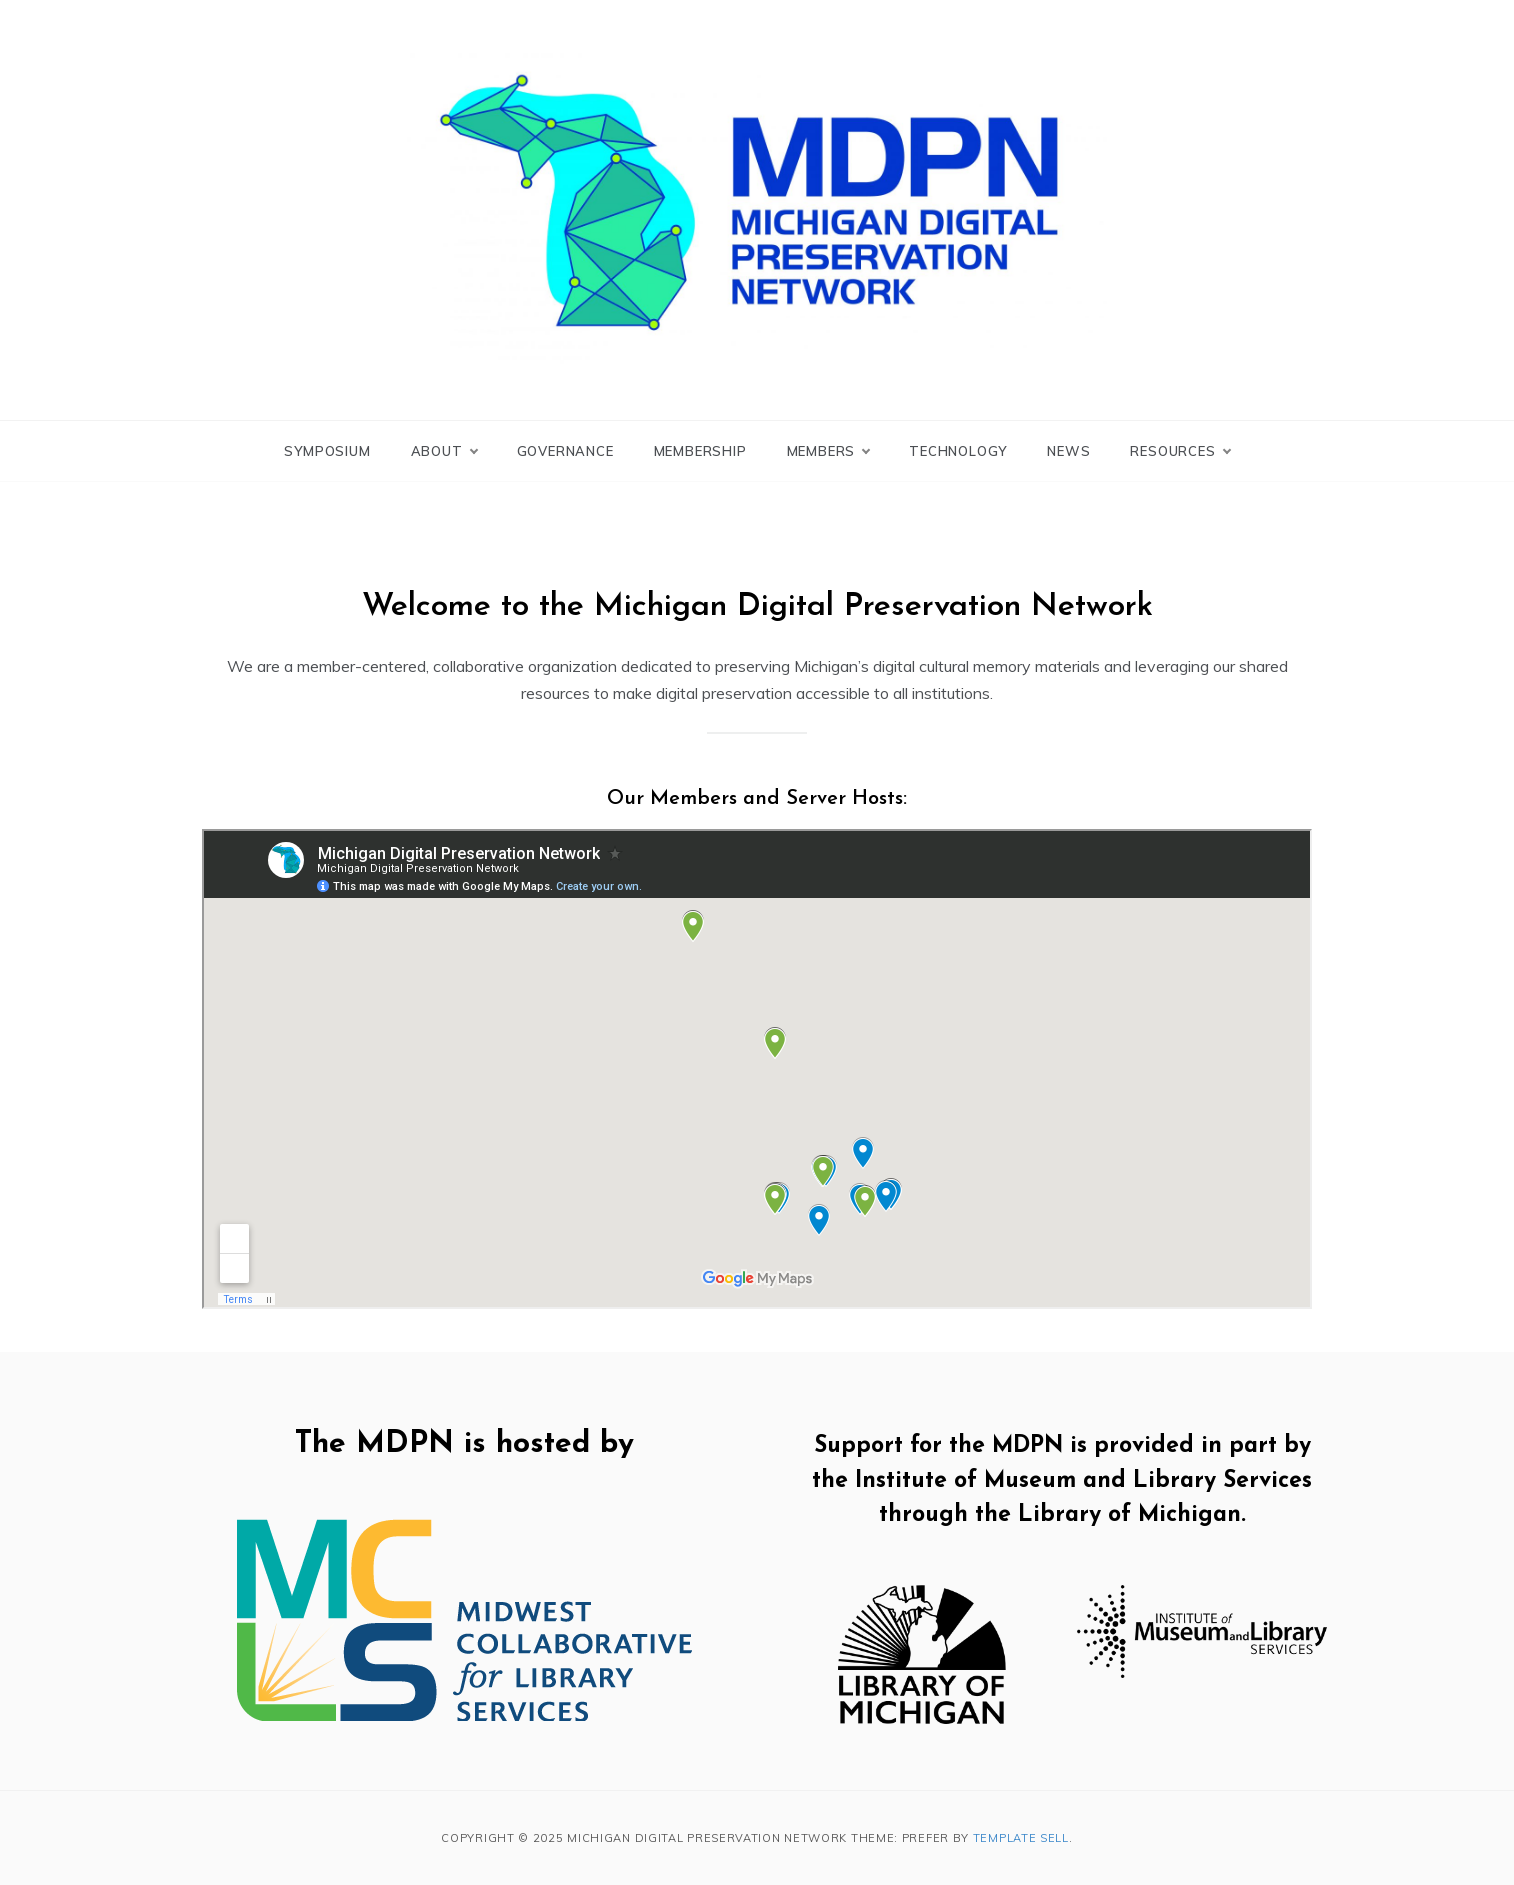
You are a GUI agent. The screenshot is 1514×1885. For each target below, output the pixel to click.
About (444, 451)
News (1068, 451)
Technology (958, 451)
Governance (565, 451)
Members (828, 451)
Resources (1179, 451)
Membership (700, 451)
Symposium (327, 451)
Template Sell (1021, 1838)
